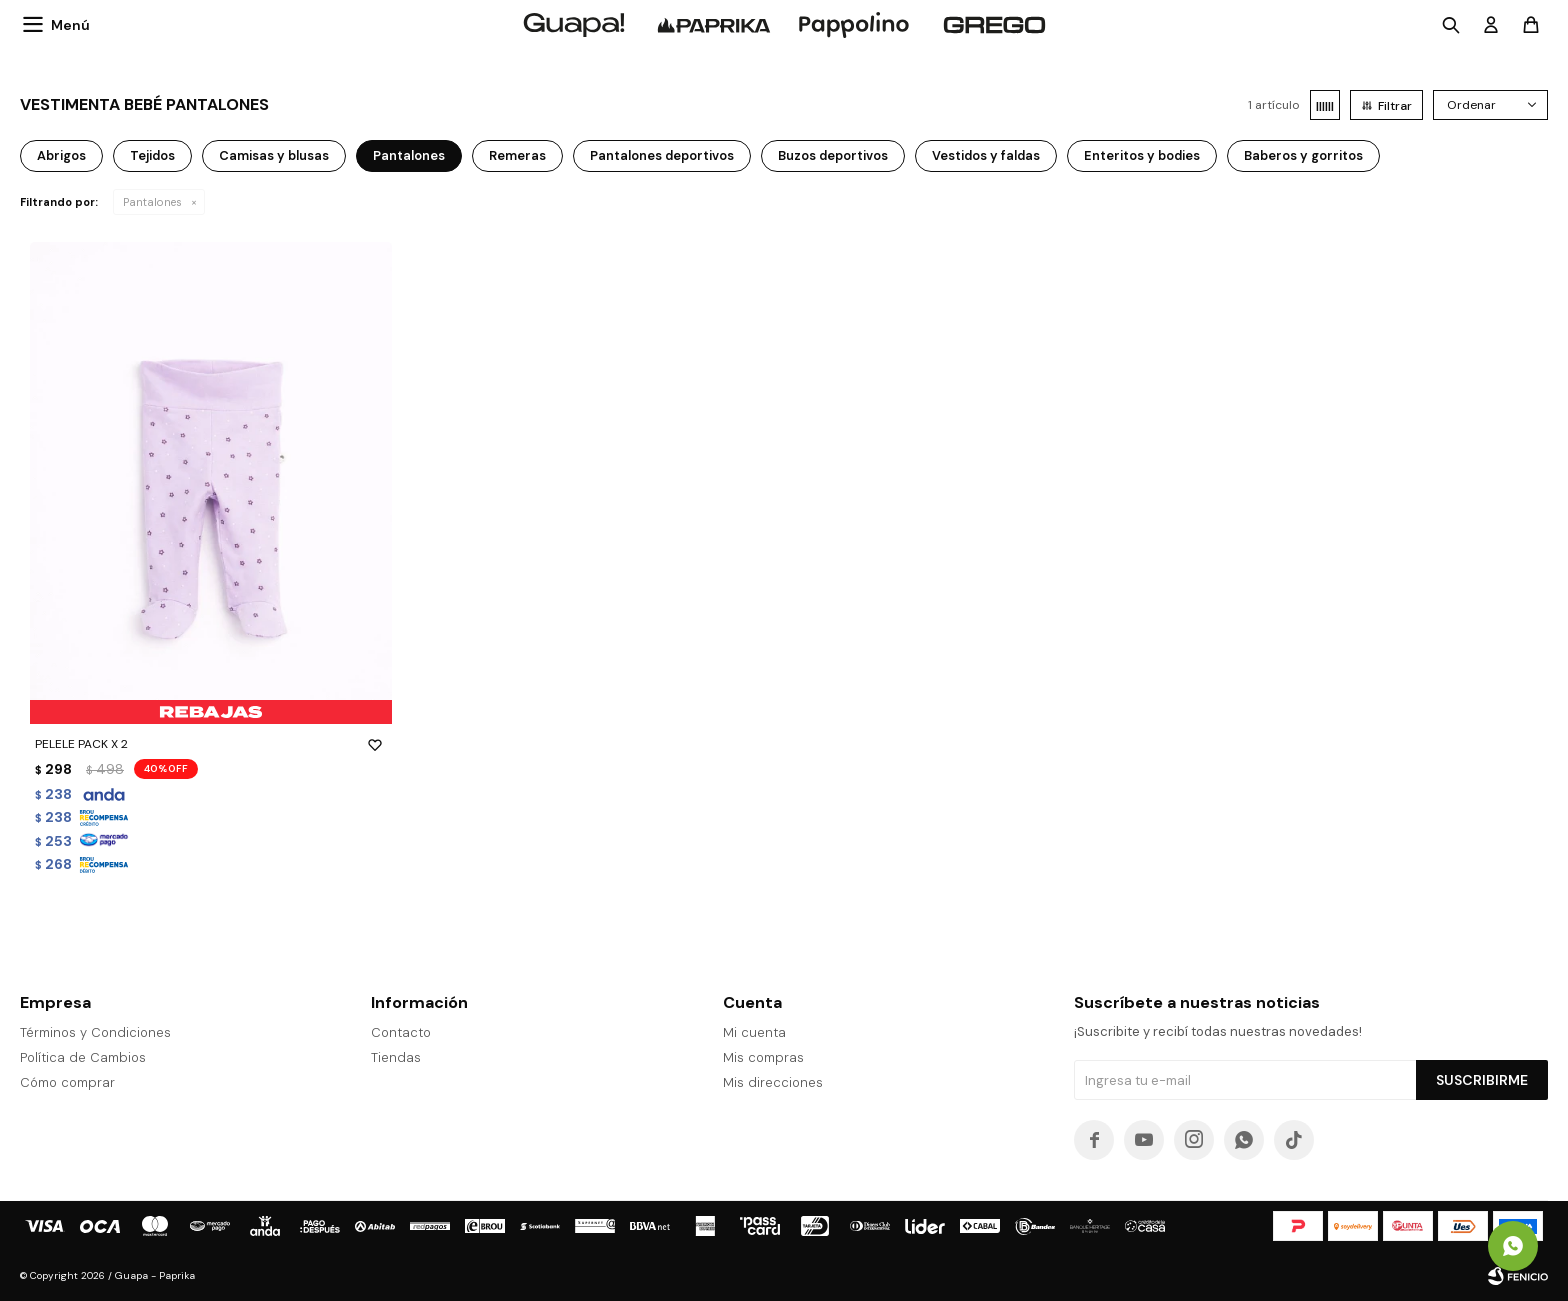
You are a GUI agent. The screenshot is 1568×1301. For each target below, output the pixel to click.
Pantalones (152, 202)
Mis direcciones (773, 1082)
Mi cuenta (754, 1032)
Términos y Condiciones (95, 1032)
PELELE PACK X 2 (211, 744)
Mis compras (763, 1057)
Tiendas (396, 1057)
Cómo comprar (67, 1082)
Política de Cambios (83, 1057)
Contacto (401, 1032)
